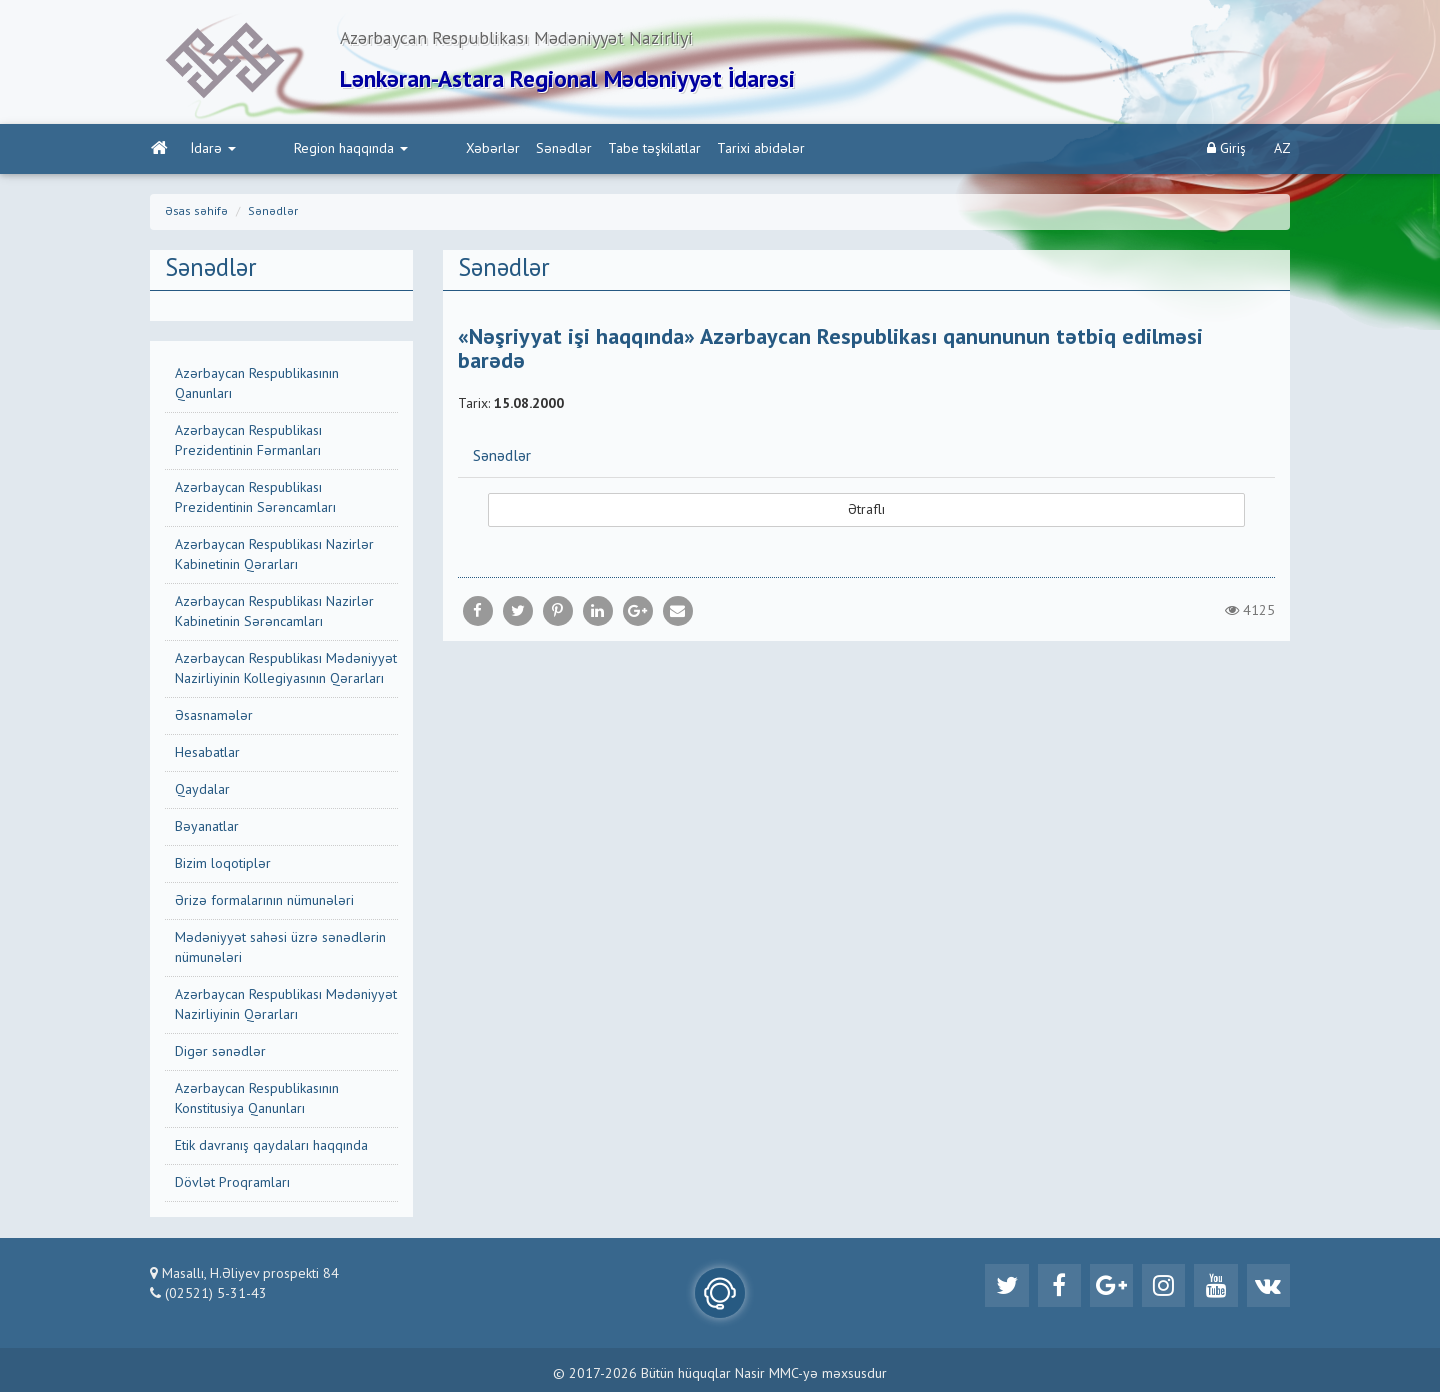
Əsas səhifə (196, 214)
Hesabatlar (207, 755)
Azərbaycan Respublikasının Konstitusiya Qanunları (257, 1101)
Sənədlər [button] (502, 460)
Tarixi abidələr (676, 151)
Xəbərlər (408, 151)
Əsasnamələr (214, 718)
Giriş (1226, 150)
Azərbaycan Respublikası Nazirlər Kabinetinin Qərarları (274, 557)
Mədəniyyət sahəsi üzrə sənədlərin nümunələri (280, 950)
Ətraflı (866, 513)
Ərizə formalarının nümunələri (264, 903)
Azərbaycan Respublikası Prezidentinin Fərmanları (248, 443)
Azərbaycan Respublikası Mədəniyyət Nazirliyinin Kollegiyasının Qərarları (286, 671)
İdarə (212, 151)
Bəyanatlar (207, 829)
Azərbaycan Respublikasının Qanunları (257, 386)
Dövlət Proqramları (232, 1185)
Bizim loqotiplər (223, 866)
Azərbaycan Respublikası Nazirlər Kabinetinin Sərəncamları (274, 614)
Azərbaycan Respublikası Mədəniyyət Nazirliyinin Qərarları (286, 1007)
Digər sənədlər (220, 1054)
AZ (1282, 151)
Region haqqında (308, 151)
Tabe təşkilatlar (569, 151)
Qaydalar (202, 792)
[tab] (867, 459)
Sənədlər (479, 151)
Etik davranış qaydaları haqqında (271, 1148)
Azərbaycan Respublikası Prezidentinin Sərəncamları (255, 500)
